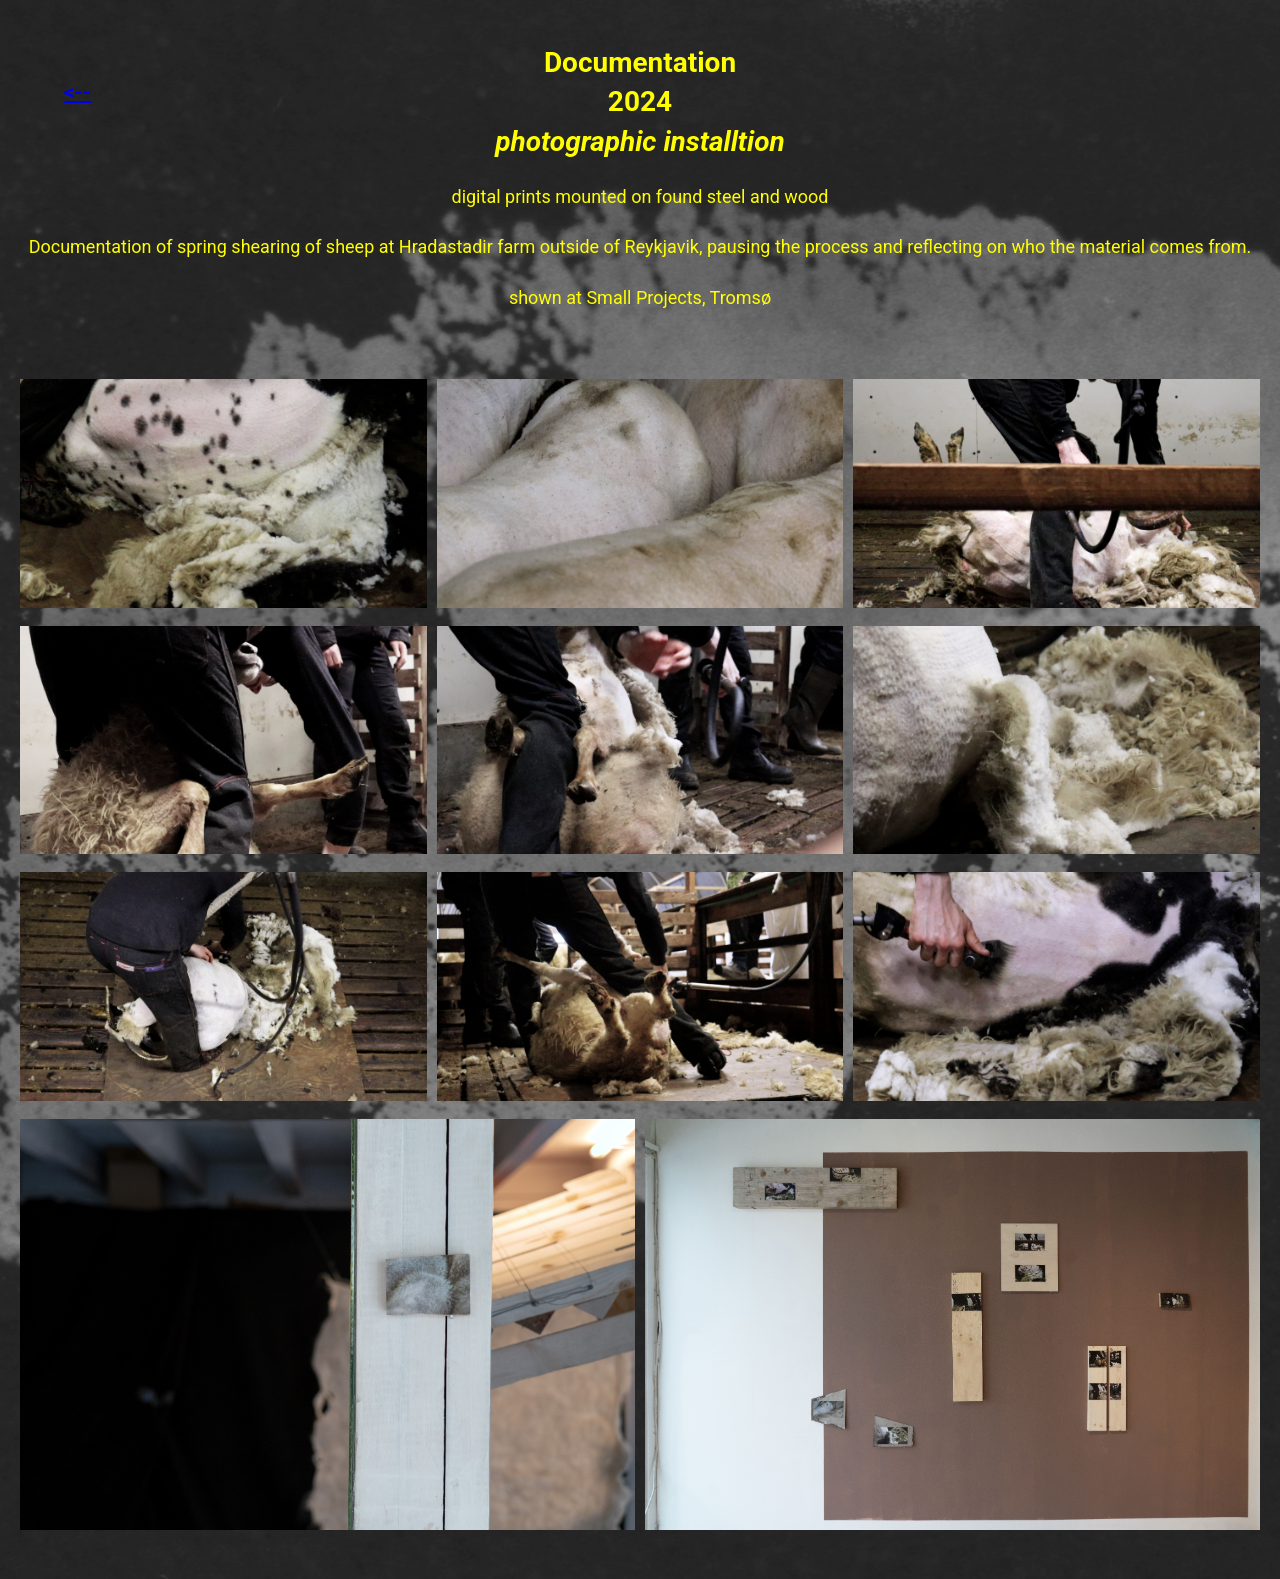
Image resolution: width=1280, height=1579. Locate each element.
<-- (77, 92)
